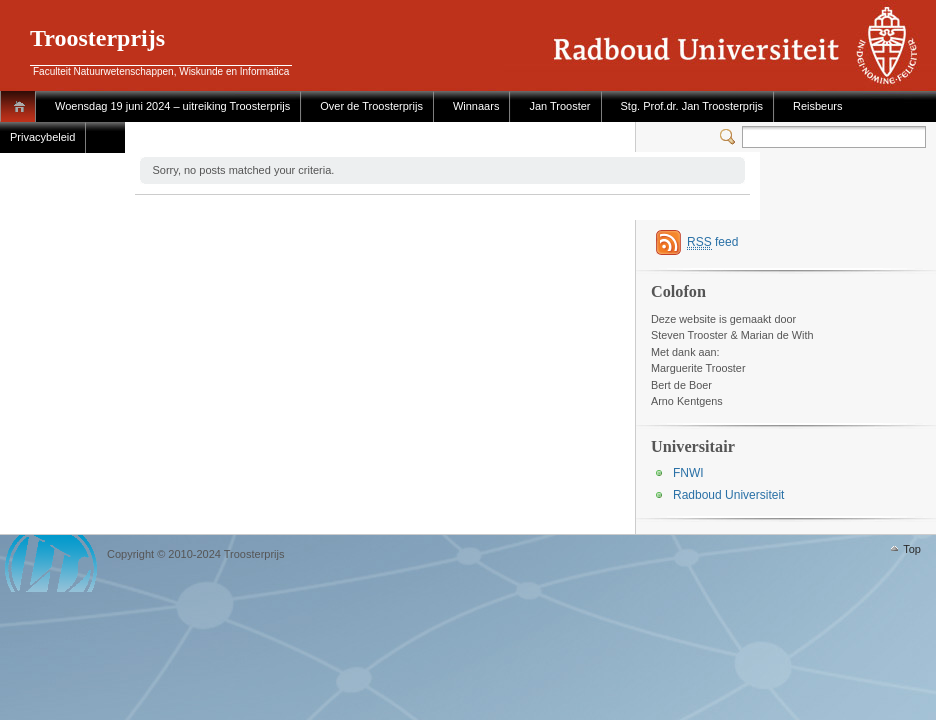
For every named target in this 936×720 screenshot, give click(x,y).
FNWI (688, 473)
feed (712, 242)
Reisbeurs (818, 106)
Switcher (731, 137)
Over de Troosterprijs (371, 106)
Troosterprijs (97, 38)
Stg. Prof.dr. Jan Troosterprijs (692, 106)
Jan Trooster (559, 106)
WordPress (51, 563)
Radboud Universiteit (728, 495)
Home (22, 106)
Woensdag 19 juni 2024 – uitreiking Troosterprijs (172, 106)
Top (912, 549)
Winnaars (476, 106)
